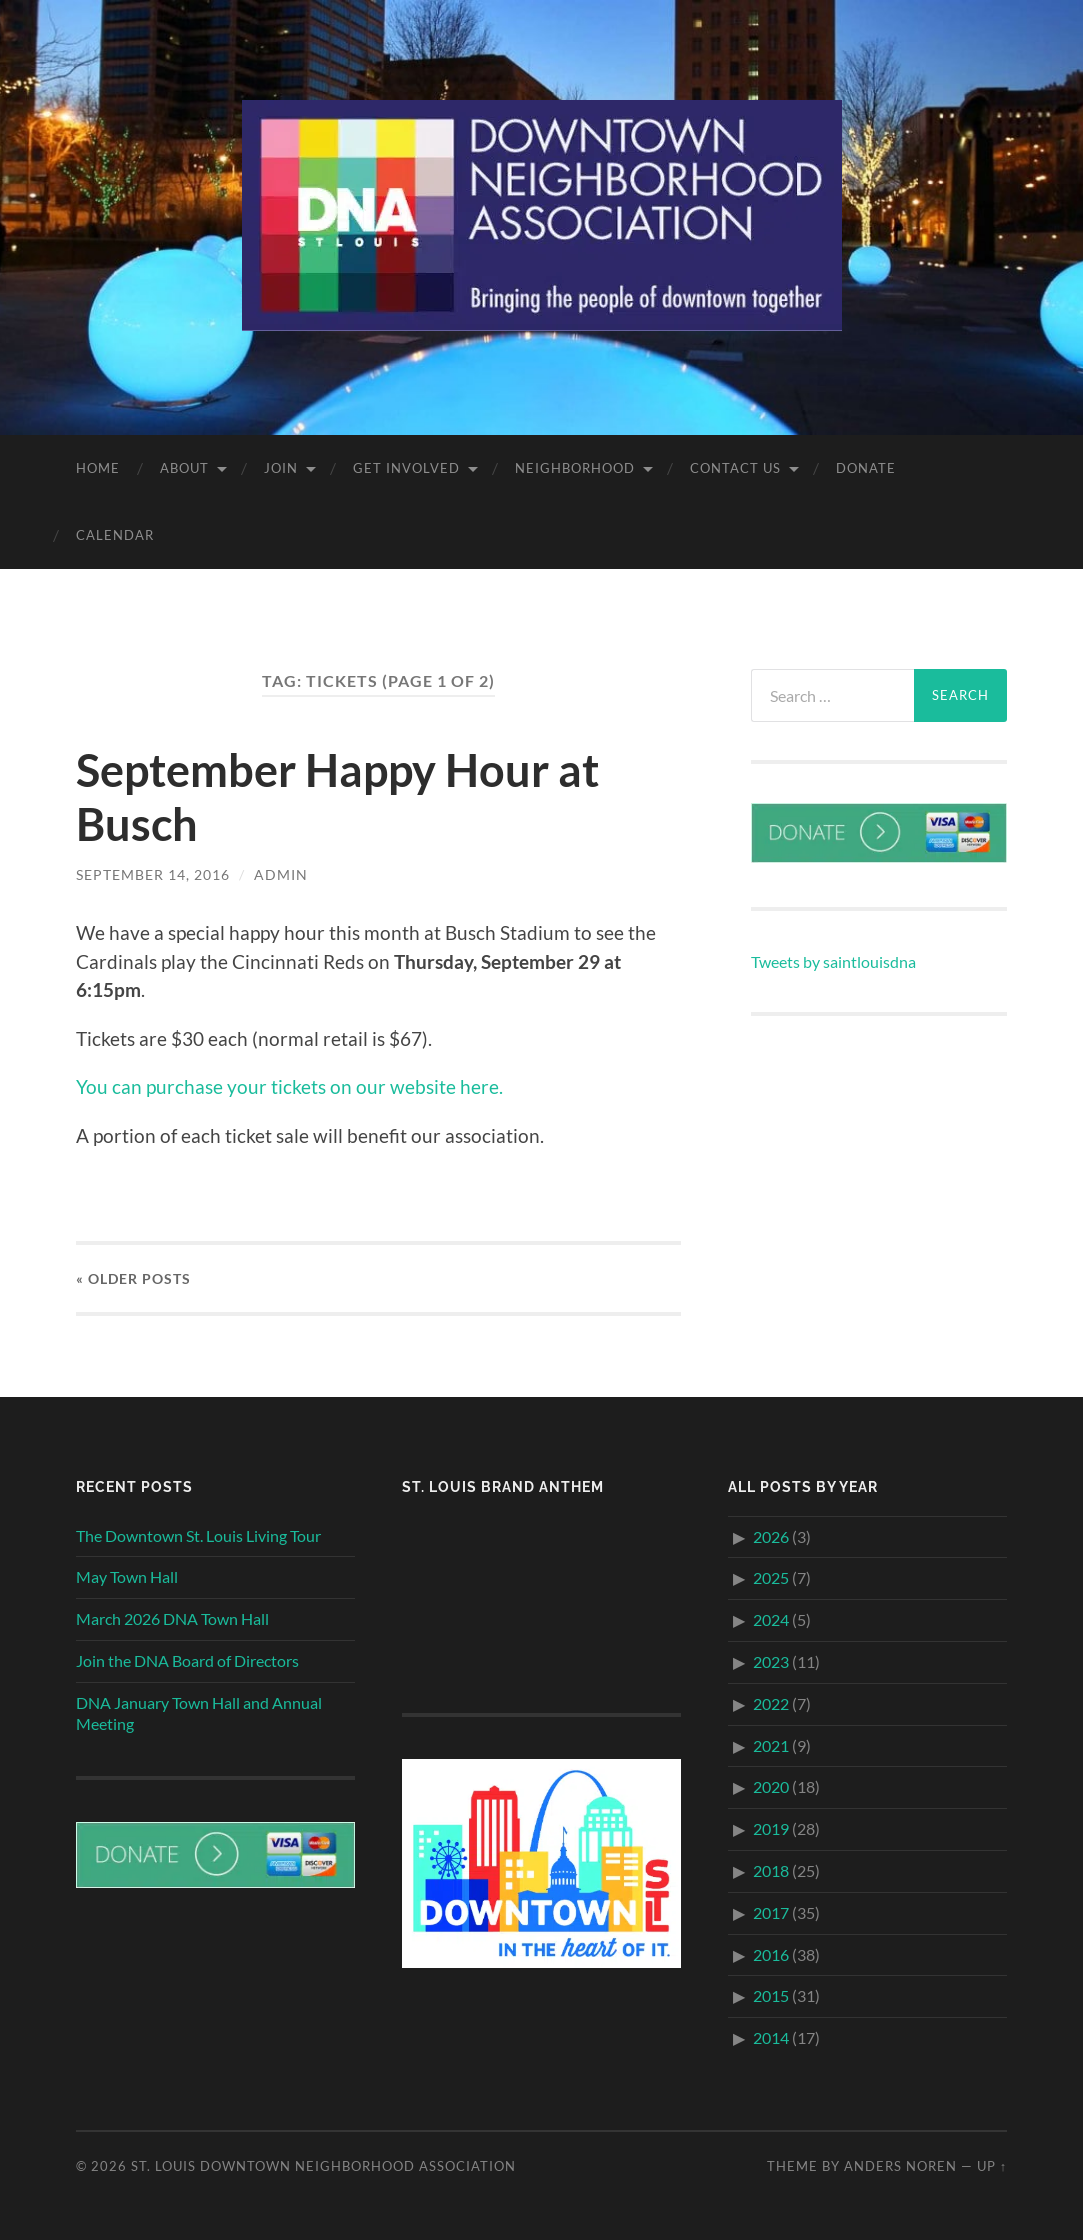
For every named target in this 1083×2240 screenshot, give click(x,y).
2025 (771, 1577)
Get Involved (406, 468)
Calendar (115, 535)
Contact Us (735, 468)
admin (281, 874)
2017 (771, 1912)
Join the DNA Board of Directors (187, 1660)
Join (281, 468)
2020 (771, 1786)
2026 (771, 1536)
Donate (866, 468)
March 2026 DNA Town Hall (172, 1618)
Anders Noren (900, 2166)
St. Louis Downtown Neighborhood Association (323, 2166)
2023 (771, 1661)
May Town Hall (127, 1576)
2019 (771, 1828)
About (184, 468)
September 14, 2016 (153, 874)
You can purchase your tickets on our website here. (289, 1086)
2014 (771, 2037)
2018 (771, 1870)
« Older (133, 1278)
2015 (771, 1995)
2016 (771, 1954)
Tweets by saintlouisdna (833, 961)
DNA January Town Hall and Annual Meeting (199, 1713)
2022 (771, 1703)
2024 (771, 1619)
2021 (771, 1745)
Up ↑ (992, 2166)
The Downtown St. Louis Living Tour (198, 1535)
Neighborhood (575, 468)
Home (98, 468)
